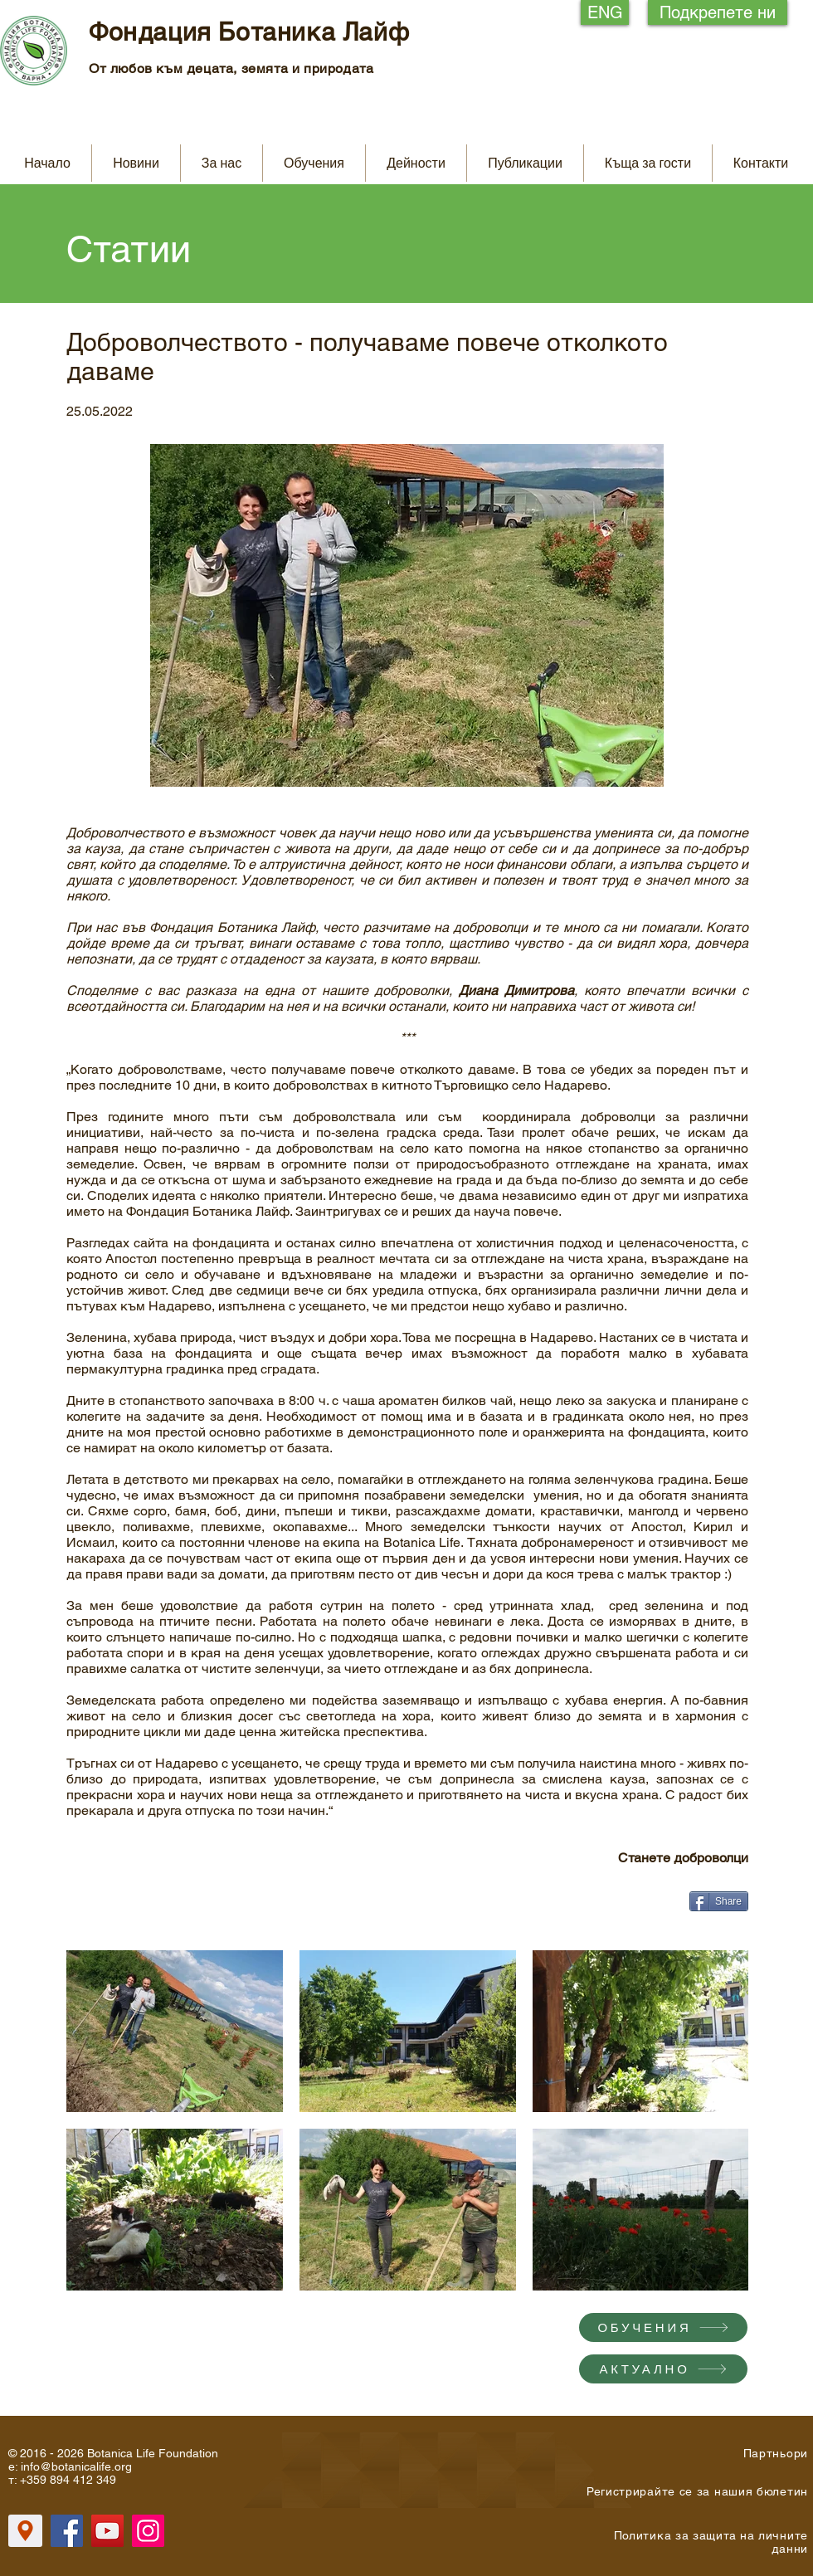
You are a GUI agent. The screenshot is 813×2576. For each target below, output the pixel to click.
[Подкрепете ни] (717, 12)
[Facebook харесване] (581, 1908)
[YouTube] (107, 2531)
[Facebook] (67, 2531)
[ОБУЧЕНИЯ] (663, 2327)
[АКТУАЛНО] (663, 2368)
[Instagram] (148, 2531)
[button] (221, 163)
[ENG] (605, 12)
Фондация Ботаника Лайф (249, 31)
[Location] (25, 2531)
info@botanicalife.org (76, 2466)
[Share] (718, 1901)
